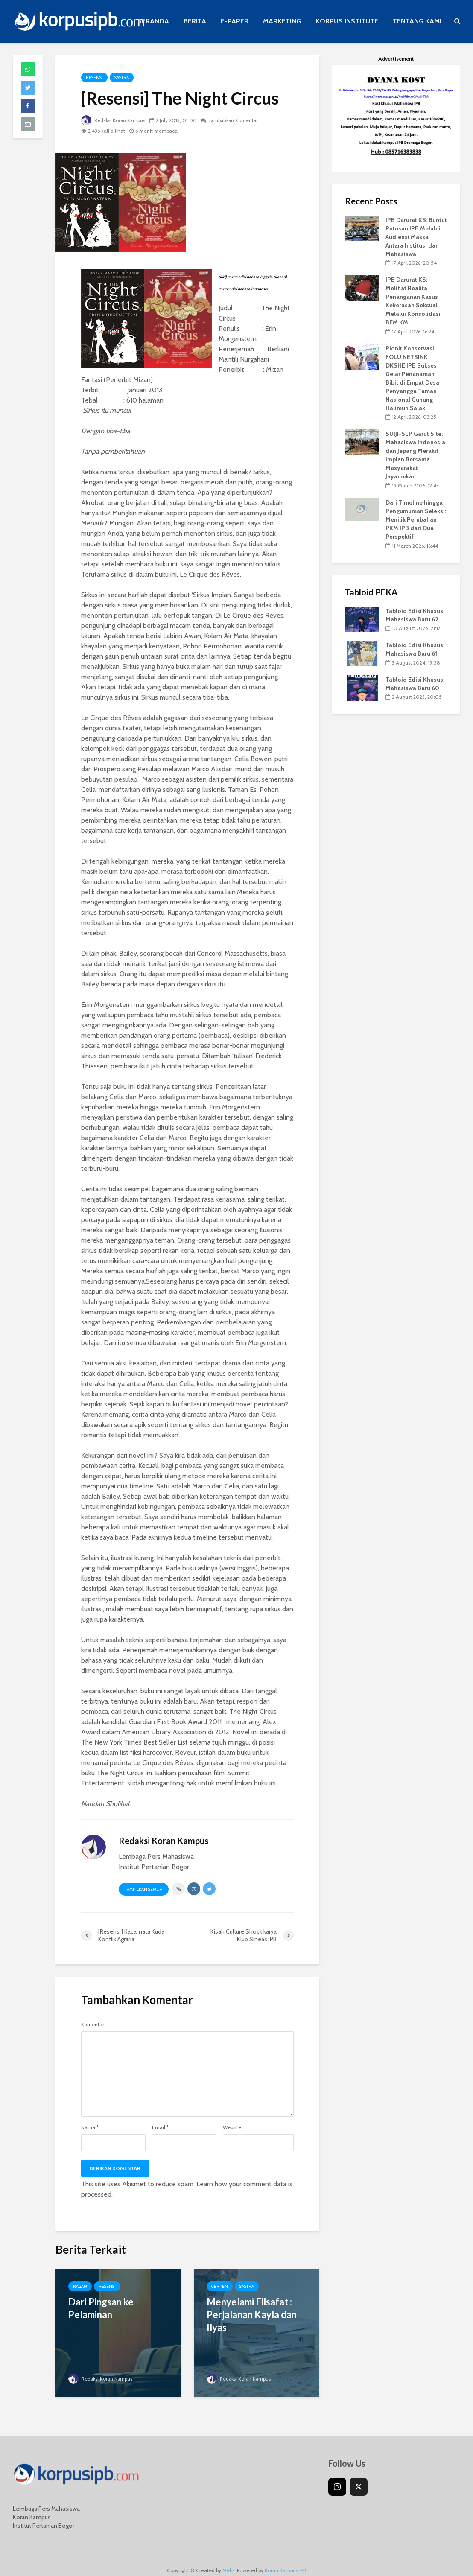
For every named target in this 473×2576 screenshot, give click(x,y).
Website (232, 2127)
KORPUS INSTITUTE (346, 21)
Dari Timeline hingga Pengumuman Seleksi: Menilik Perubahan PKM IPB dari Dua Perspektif (415, 519)
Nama (90, 2127)
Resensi (94, 77)
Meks (228, 2556)
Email (160, 2127)
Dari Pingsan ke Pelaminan (101, 2308)
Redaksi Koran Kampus (114, 120)
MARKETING (282, 21)
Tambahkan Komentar (236, 120)
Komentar (92, 2024)
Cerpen (219, 2286)
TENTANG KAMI (417, 21)
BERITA (195, 21)
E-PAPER (234, 21)
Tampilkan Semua (143, 1889)
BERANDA (153, 21)
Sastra (121, 77)
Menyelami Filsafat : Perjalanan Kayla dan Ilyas (252, 2314)
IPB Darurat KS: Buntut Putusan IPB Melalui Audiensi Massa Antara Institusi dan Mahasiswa (416, 237)
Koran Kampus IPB (285, 2556)
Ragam (80, 2286)
